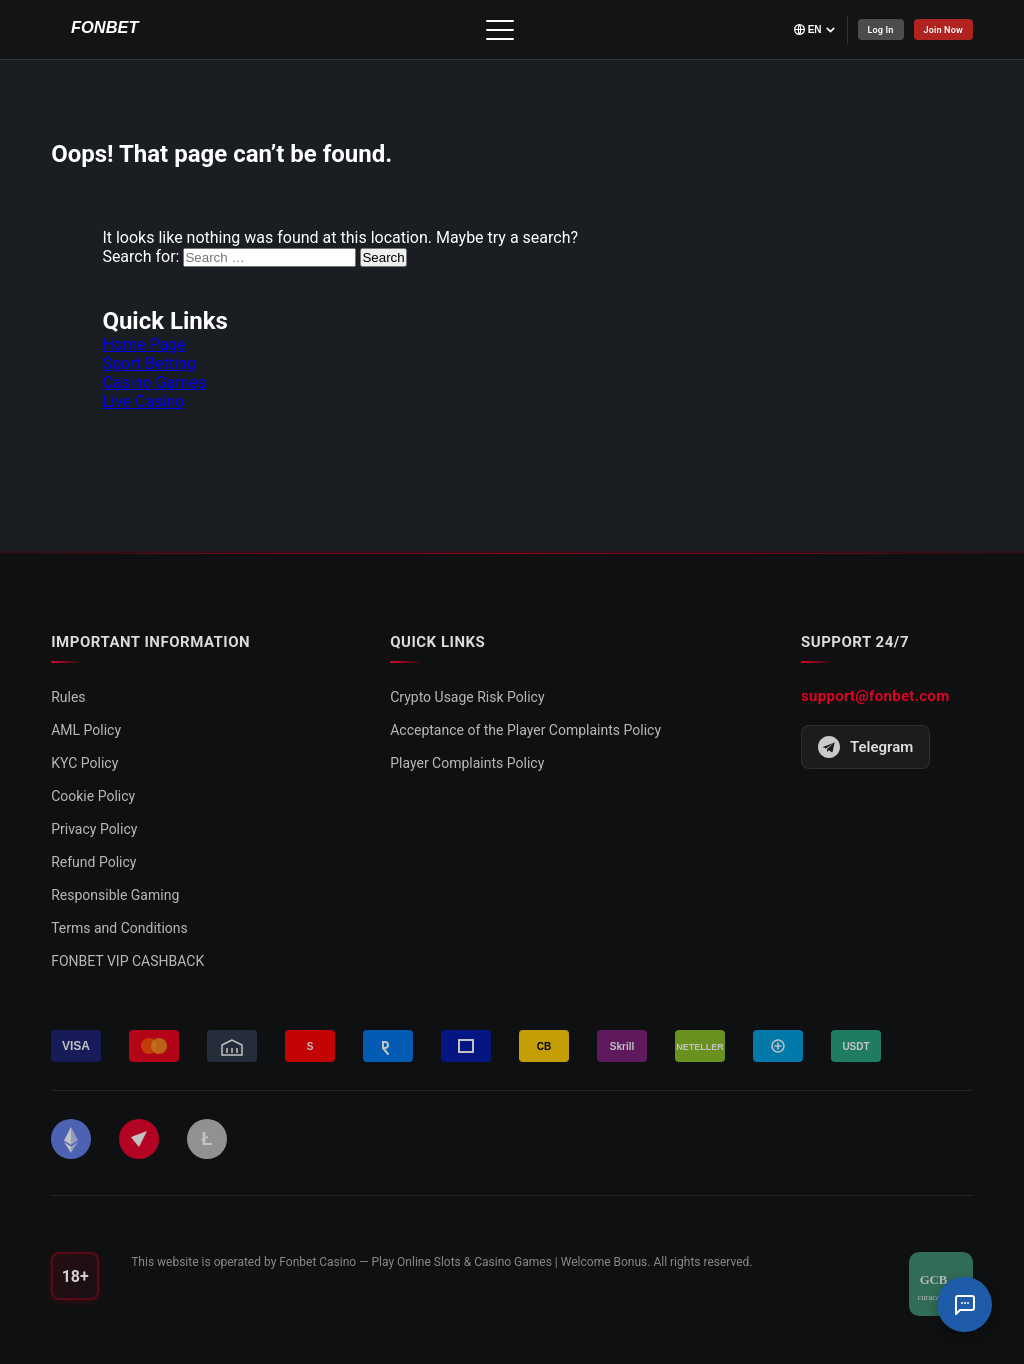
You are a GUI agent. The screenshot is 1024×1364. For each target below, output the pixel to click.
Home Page (143, 344)
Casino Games (154, 382)
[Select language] (799, 29)
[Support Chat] (964, 1304)
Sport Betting (148, 363)
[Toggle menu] (492, 30)
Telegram (865, 747)
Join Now (939, 29)
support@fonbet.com (875, 696)
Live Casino (143, 401)
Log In (868, 29)
